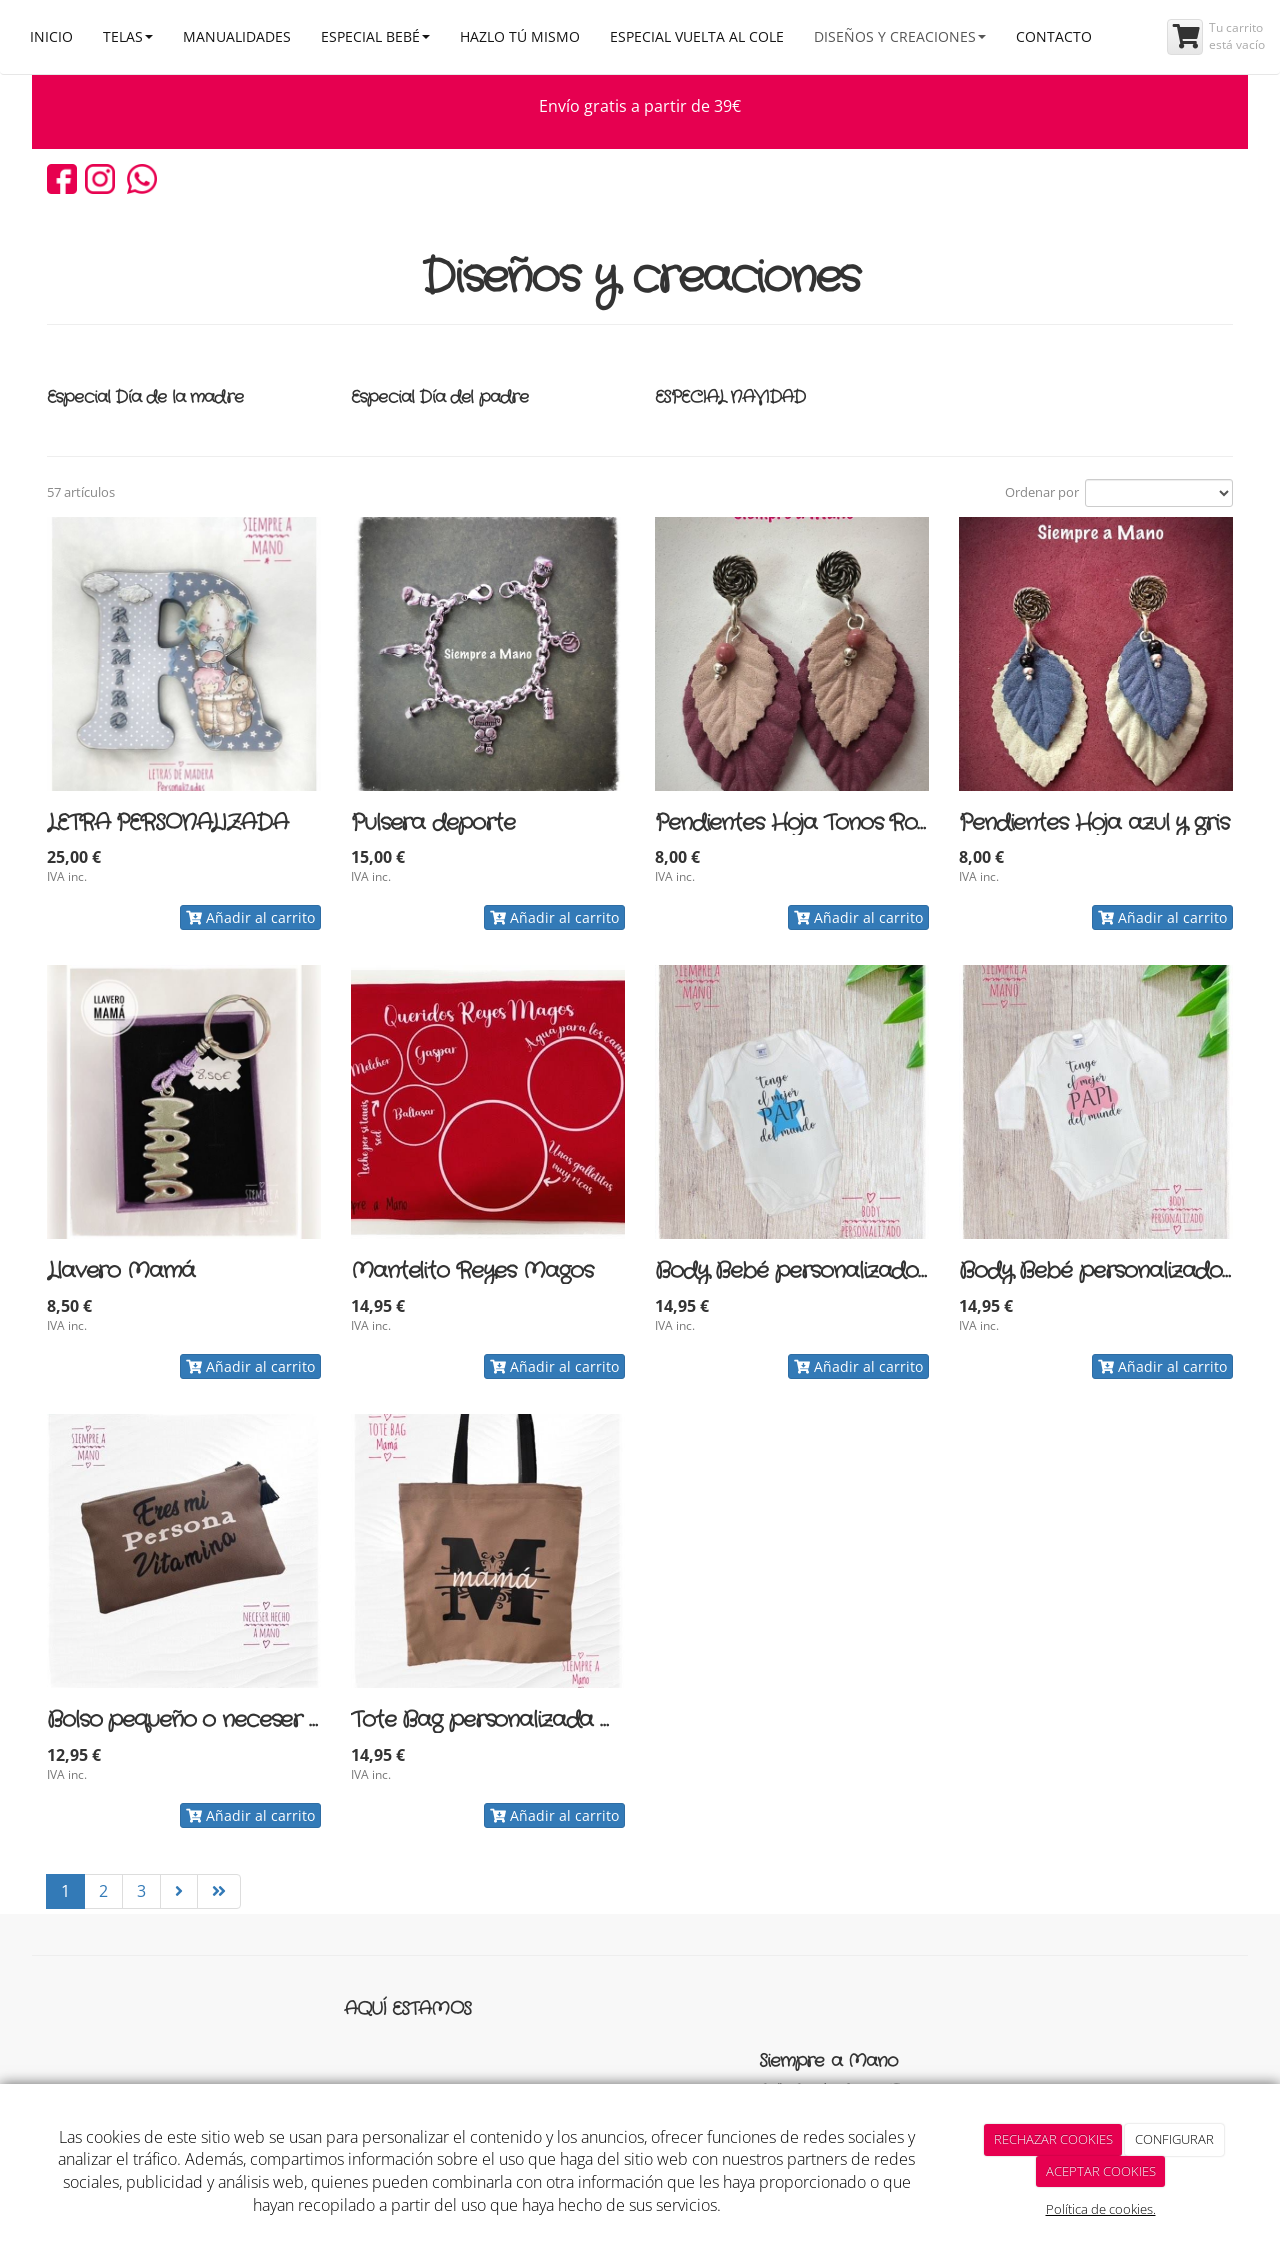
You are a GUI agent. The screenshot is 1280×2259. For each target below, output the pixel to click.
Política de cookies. (1101, 2209)
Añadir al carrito (250, 917)
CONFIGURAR (1174, 2139)
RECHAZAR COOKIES (1053, 2139)
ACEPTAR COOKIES (1101, 2171)
